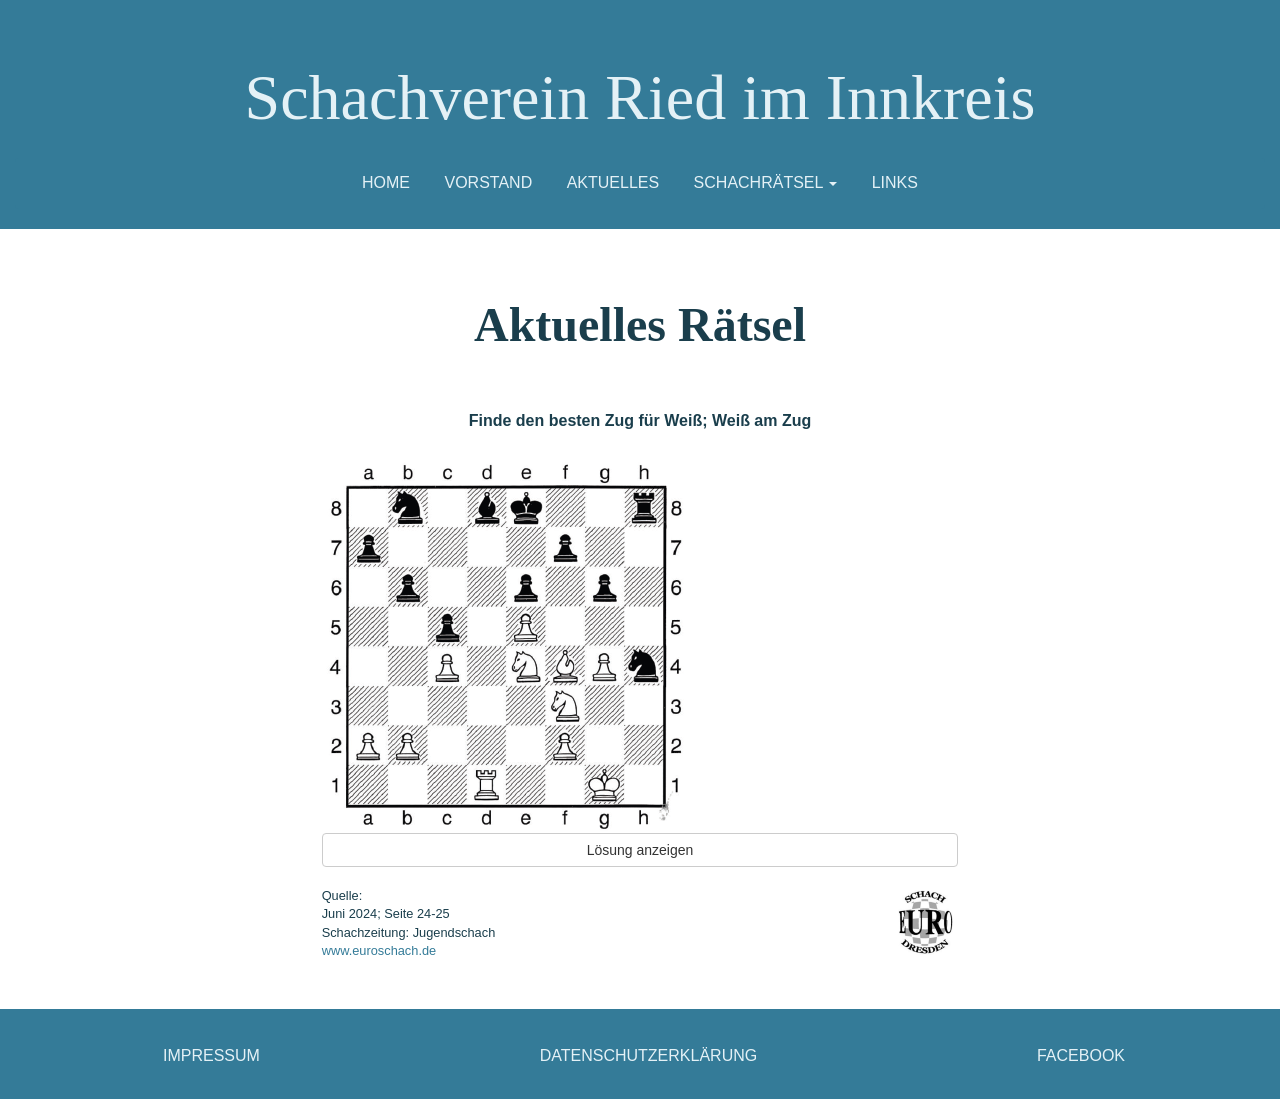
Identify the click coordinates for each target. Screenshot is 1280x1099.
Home (386, 182)
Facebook (1081, 1055)
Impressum (211, 1055)
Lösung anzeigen (640, 850)
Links (895, 182)
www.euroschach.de (379, 950)
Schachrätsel (766, 182)
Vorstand (488, 182)
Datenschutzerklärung (649, 1055)
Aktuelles (613, 182)
